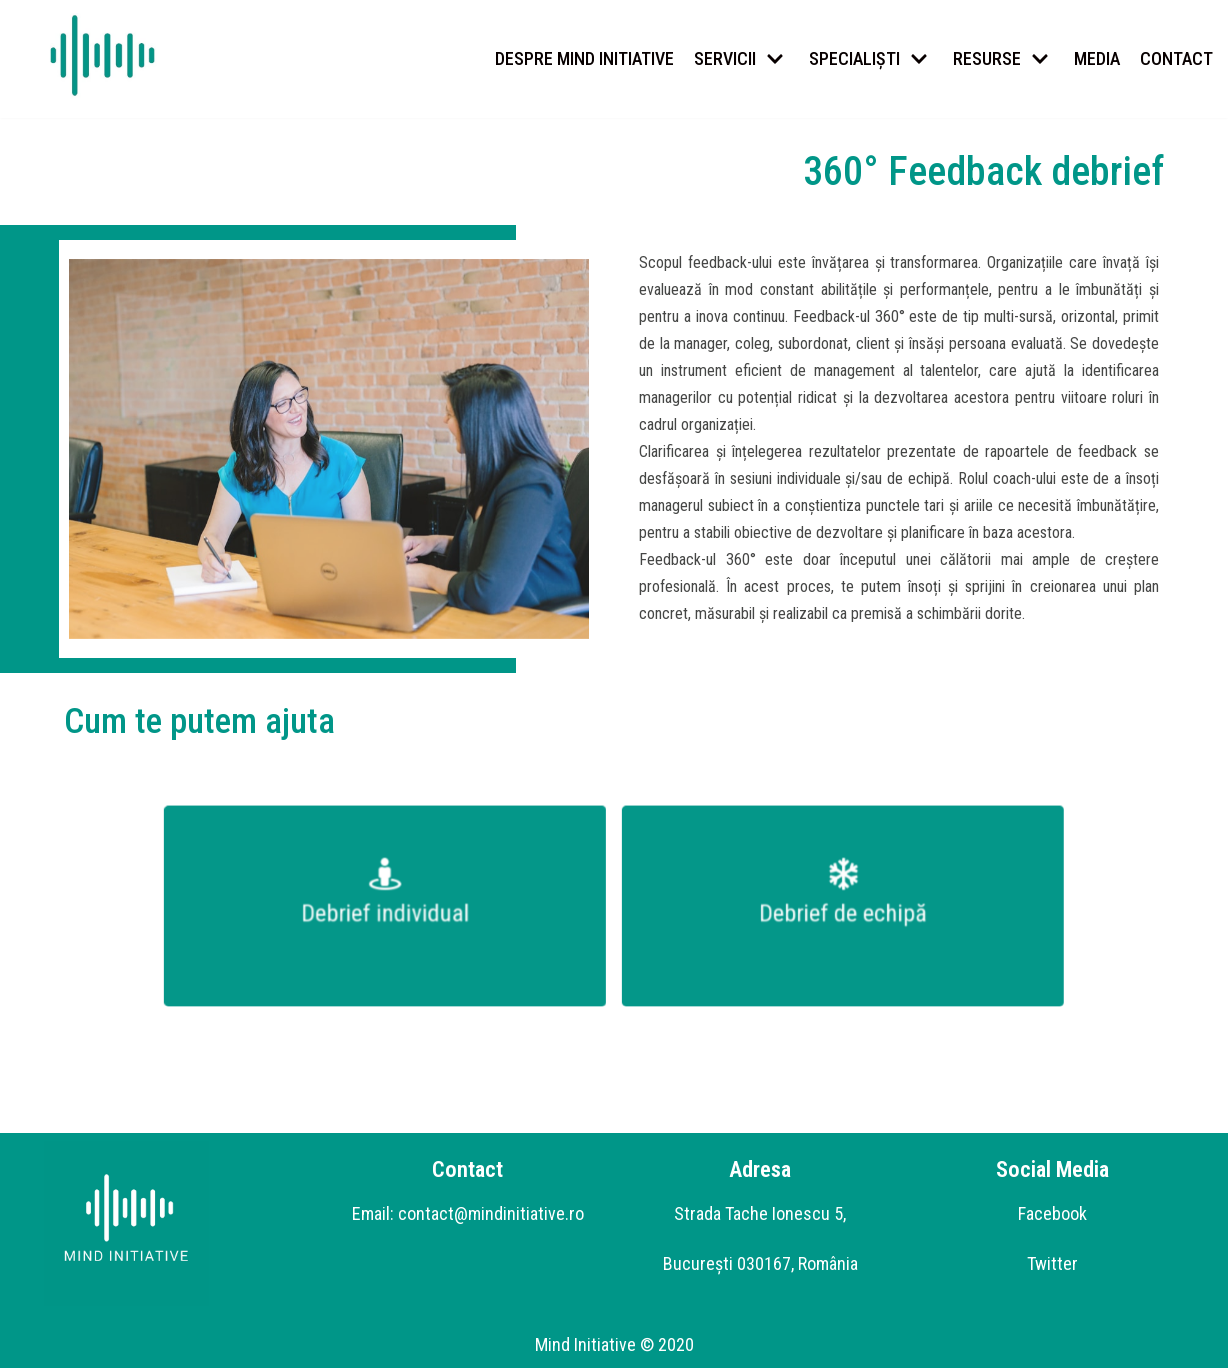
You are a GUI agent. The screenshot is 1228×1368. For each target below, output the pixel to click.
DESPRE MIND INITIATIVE (584, 58)
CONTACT (1176, 58)
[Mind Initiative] (102, 56)
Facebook (1052, 1213)
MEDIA (1097, 58)
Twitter (1052, 1263)
